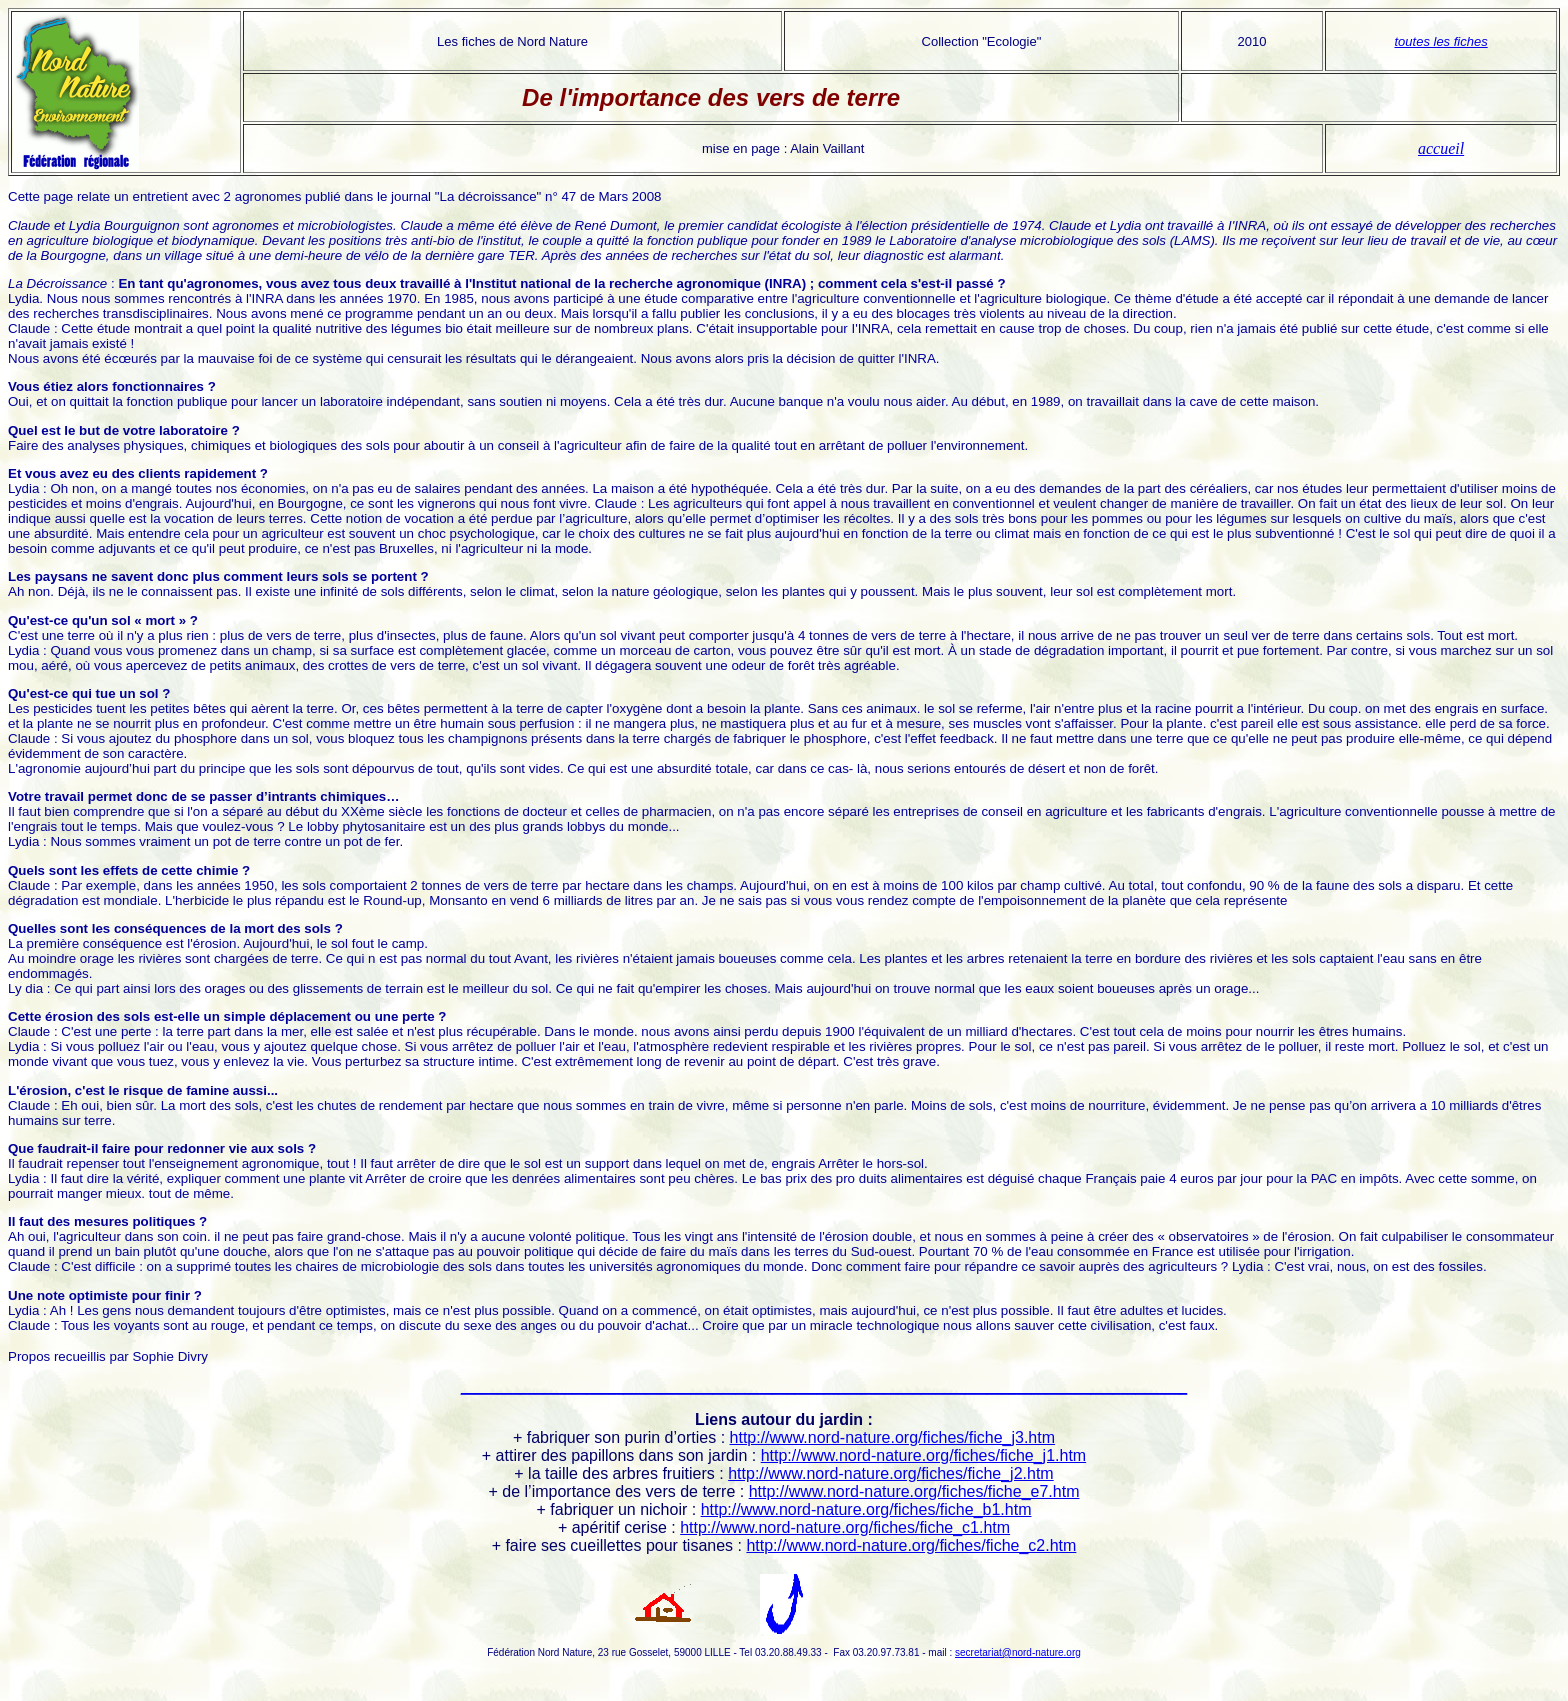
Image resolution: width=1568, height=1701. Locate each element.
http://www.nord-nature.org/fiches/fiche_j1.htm (924, 1455)
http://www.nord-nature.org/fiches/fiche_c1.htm (845, 1527)
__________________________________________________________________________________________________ (824, 1387)
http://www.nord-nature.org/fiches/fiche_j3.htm (893, 1437)
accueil (1441, 148)
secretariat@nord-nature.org (1018, 1652)
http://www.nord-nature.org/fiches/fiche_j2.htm (891, 1473)
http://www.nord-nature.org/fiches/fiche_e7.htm (914, 1491)
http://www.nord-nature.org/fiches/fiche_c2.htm (911, 1545)
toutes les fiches (1440, 41)
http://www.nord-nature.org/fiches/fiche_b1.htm (866, 1509)
